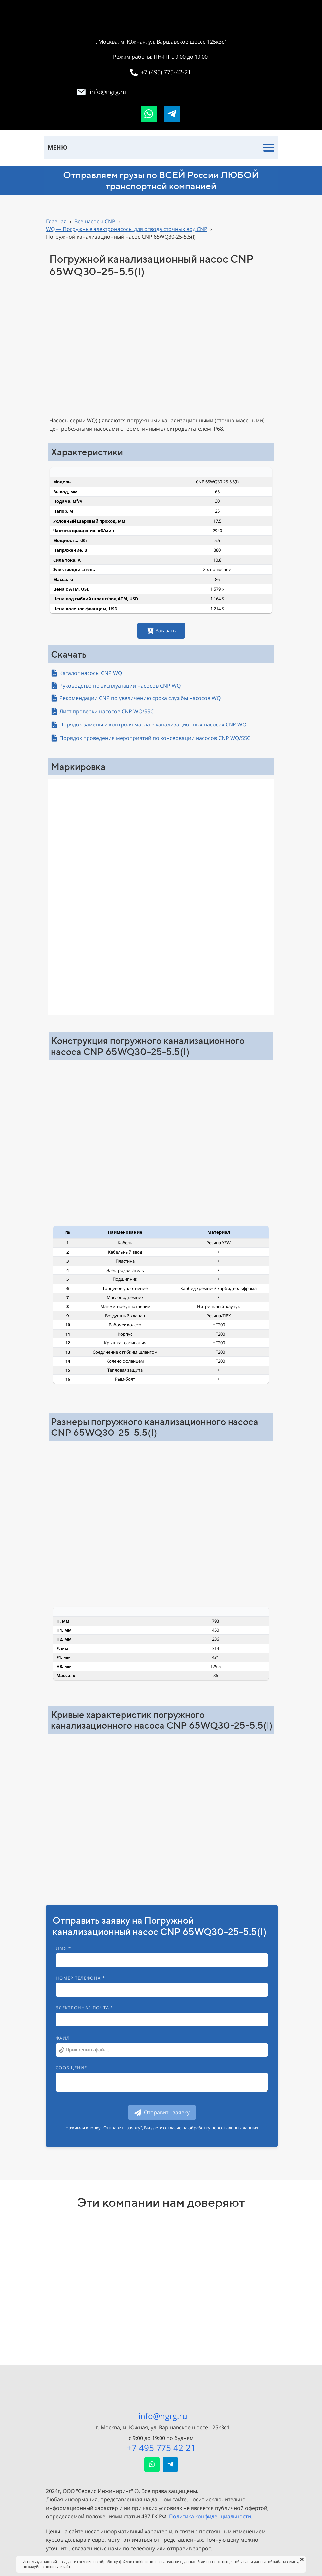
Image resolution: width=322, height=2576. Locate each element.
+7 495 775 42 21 (161, 2448)
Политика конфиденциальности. (210, 2516)
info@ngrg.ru (162, 2415)
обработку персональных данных (223, 2128)
